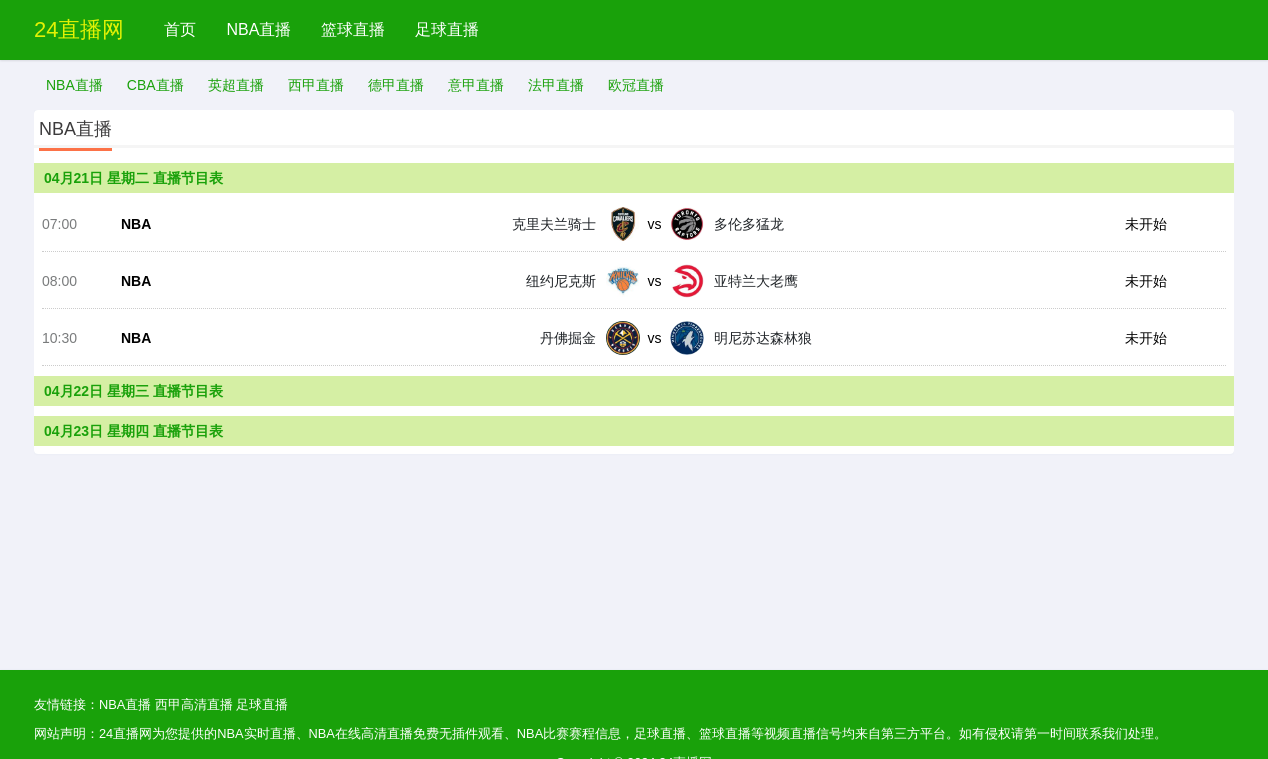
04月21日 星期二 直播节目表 (133, 178)
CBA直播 (155, 85)
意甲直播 (476, 85)
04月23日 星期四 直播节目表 (133, 431)
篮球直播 (353, 29)
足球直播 (447, 29)
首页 (180, 29)
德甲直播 (396, 85)
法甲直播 (556, 85)
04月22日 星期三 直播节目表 (133, 391)
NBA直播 (258, 29)
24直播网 (79, 29)
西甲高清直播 (194, 704)
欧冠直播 (636, 85)
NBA (136, 224)
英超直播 (236, 85)
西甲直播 (316, 85)
